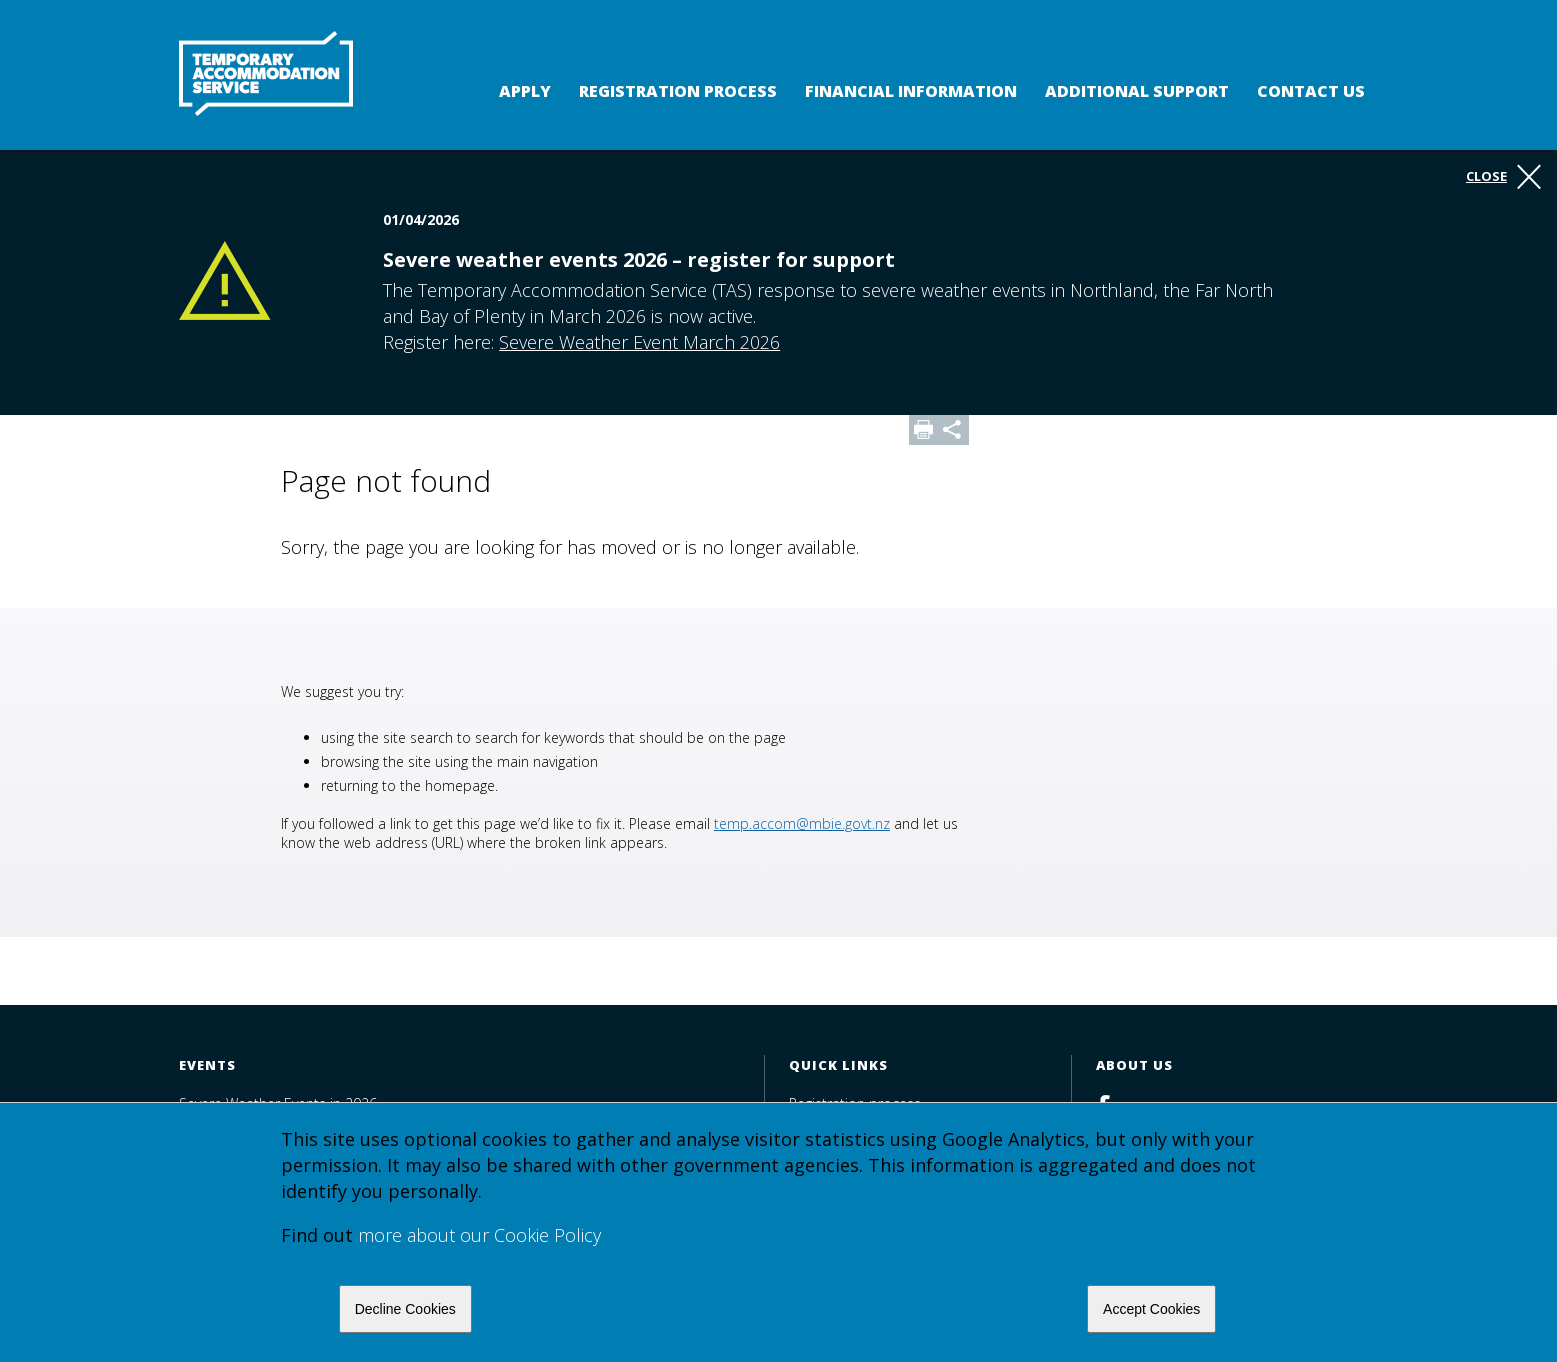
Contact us (1311, 91)
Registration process (678, 91)
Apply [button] (525, 91)
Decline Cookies (405, 1309)
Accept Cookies (1151, 1309)
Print (924, 430)
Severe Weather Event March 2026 (639, 342)
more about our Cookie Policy (479, 1235)
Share (954, 430)
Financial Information (911, 91)
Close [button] (1503, 177)
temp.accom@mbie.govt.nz (802, 823)
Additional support (1137, 91)
